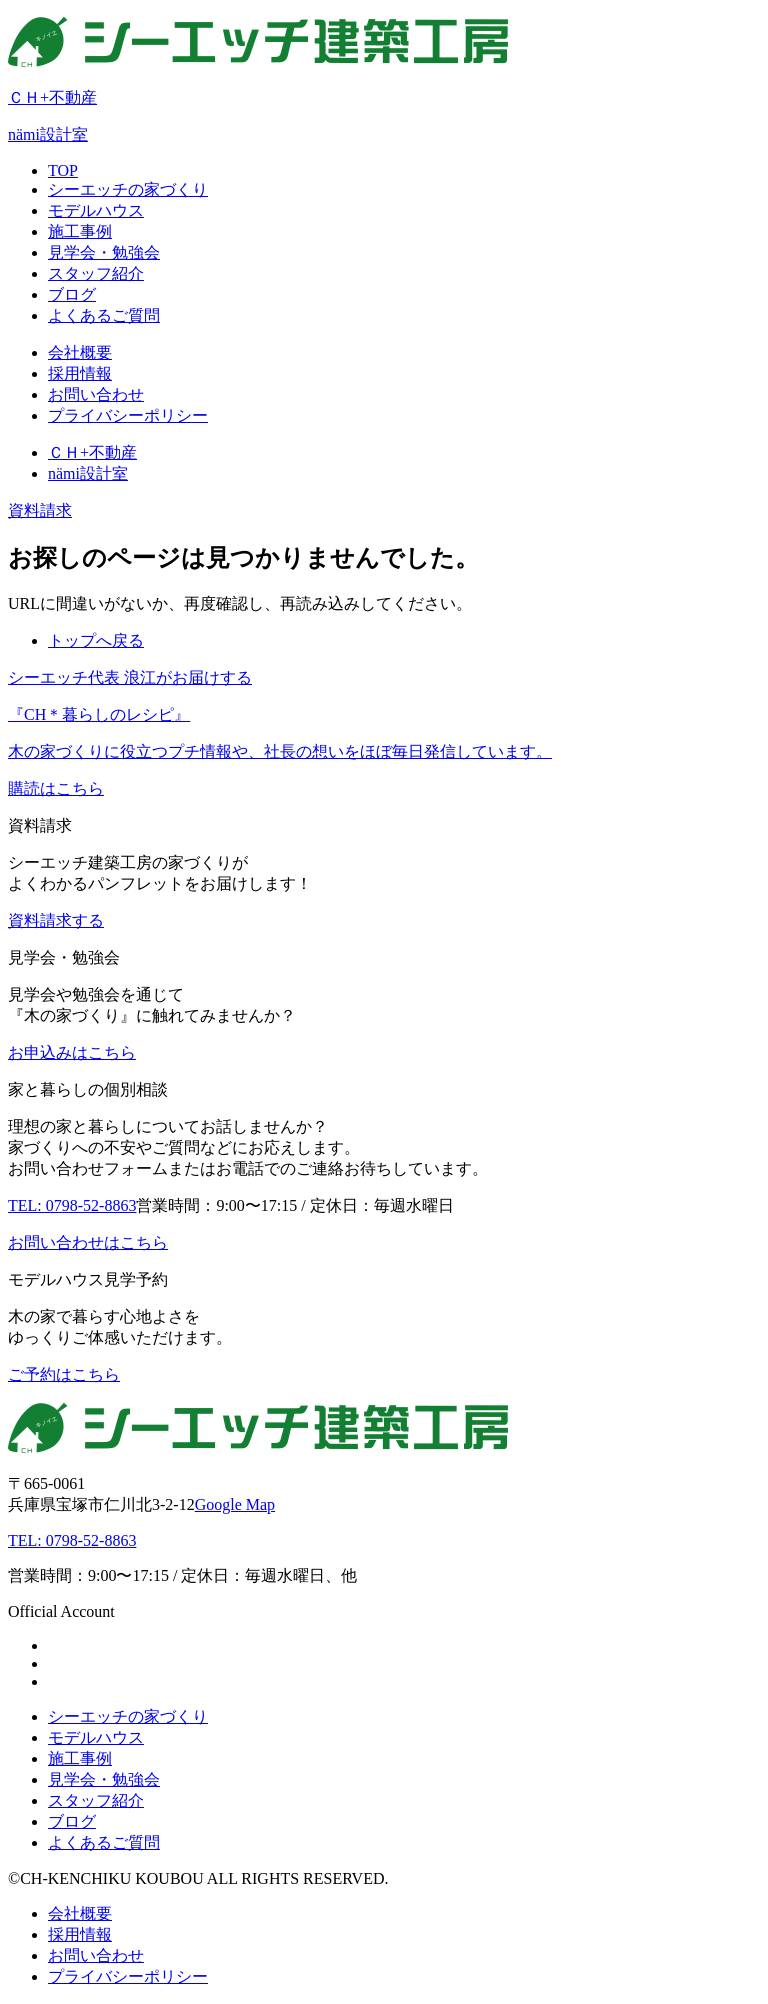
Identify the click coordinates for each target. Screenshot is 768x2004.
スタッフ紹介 (96, 1800)
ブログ (72, 1821)
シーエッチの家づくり (128, 1716)
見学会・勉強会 (104, 1779)
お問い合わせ (96, 1955)
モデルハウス (96, 1737)
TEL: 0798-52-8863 (72, 1540)
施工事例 (80, 1758)
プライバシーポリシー (128, 1976)
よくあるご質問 (104, 1842)
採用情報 (80, 1934)
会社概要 (80, 1913)
